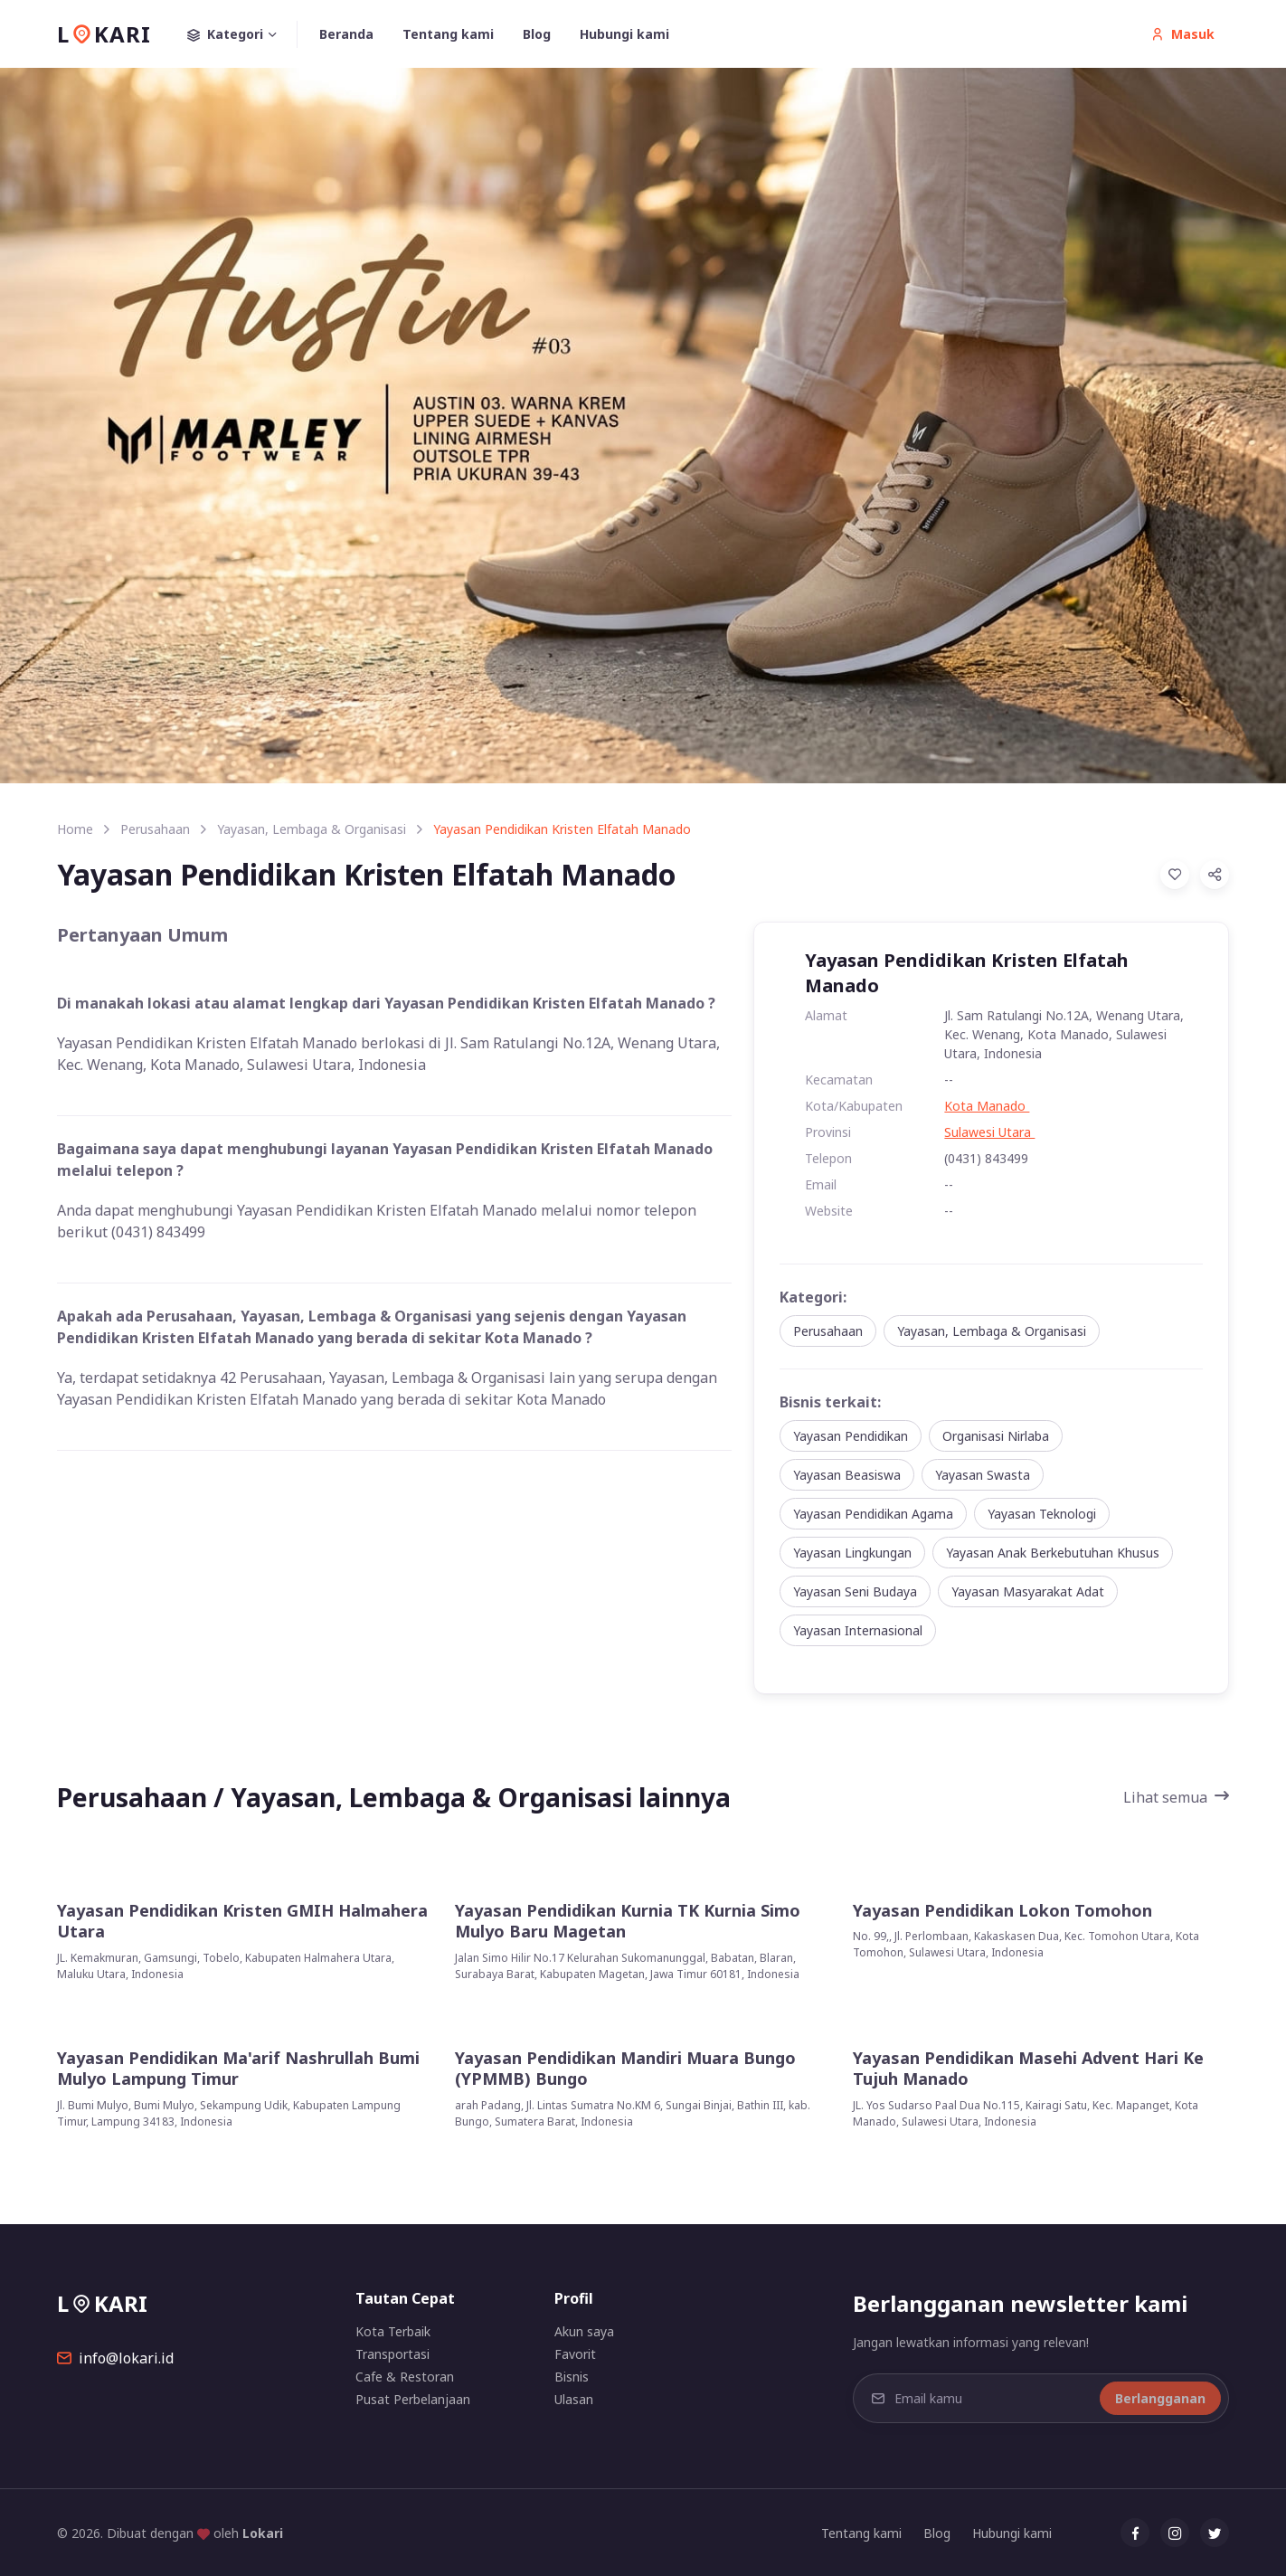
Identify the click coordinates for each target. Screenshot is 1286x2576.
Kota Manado (986, 1105)
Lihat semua (1176, 1797)
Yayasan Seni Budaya (855, 1591)
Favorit (575, 2354)
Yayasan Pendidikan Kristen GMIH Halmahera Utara (242, 1921)
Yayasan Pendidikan (850, 1435)
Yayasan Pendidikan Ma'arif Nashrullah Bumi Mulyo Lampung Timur (238, 2068)
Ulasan (573, 2399)
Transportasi (392, 2354)
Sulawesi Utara (989, 1132)
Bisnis (571, 2376)
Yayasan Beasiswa (847, 1474)
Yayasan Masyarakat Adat (1027, 1591)
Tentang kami (448, 34)
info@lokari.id (115, 2358)
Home (75, 829)
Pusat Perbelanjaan (412, 2399)
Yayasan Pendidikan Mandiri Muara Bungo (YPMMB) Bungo (625, 2068)
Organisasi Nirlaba (995, 1435)
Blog (537, 34)
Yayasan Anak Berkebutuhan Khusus (1052, 1552)
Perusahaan (155, 829)
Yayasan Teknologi (1042, 1513)
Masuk (1183, 34)
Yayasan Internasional (857, 1630)
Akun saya (584, 2331)
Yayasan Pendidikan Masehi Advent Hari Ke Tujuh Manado (1028, 2068)
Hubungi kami (624, 34)
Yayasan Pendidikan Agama (873, 1513)
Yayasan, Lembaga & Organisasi (311, 829)
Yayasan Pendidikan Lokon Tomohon (1002, 1910)
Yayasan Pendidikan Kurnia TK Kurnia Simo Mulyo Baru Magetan (627, 1921)
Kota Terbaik (392, 2331)
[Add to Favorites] (1174, 874)
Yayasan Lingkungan (852, 1552)
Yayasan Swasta (982, 1474)
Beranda (346, 34)
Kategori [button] (242, 34)
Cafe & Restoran (404, 2376)
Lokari (262, 2533)
